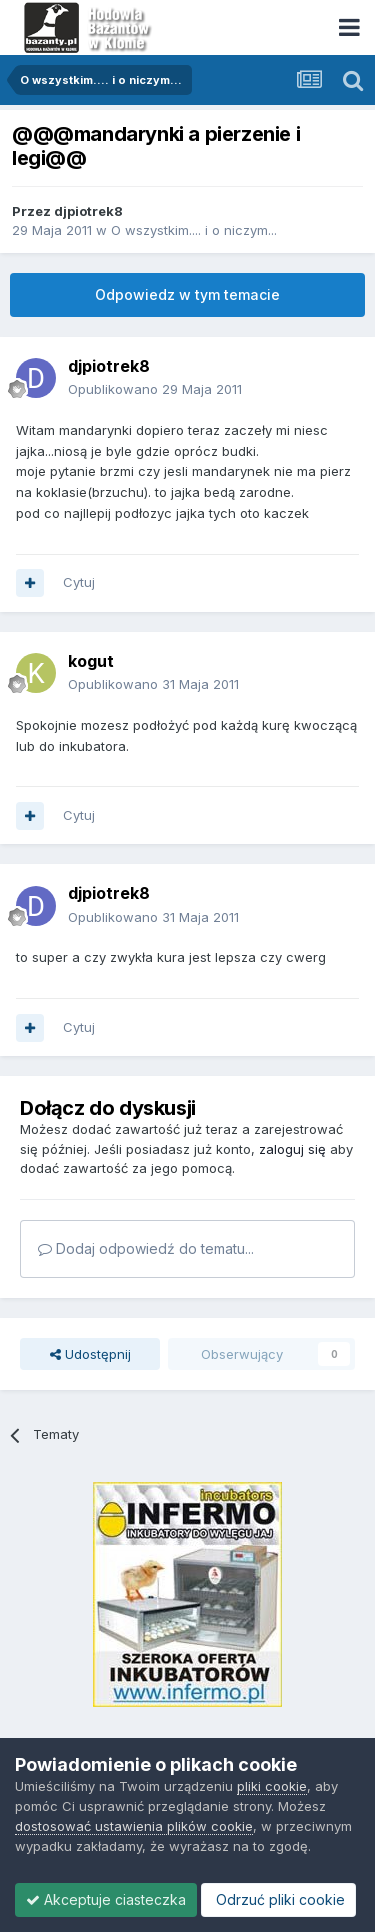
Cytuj (79, 582)
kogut (91, 661)
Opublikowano (155, 389)
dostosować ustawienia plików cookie (134, 1826)
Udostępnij (90, 1354)
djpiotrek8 (88, 211)
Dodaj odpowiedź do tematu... (146, 1248)
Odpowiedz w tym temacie (187, 294)
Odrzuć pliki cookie (278, 1899)
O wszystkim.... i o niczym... (194, 230)
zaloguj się (292, 1149)
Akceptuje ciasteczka (106, 1899)
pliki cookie (272, 1786)
